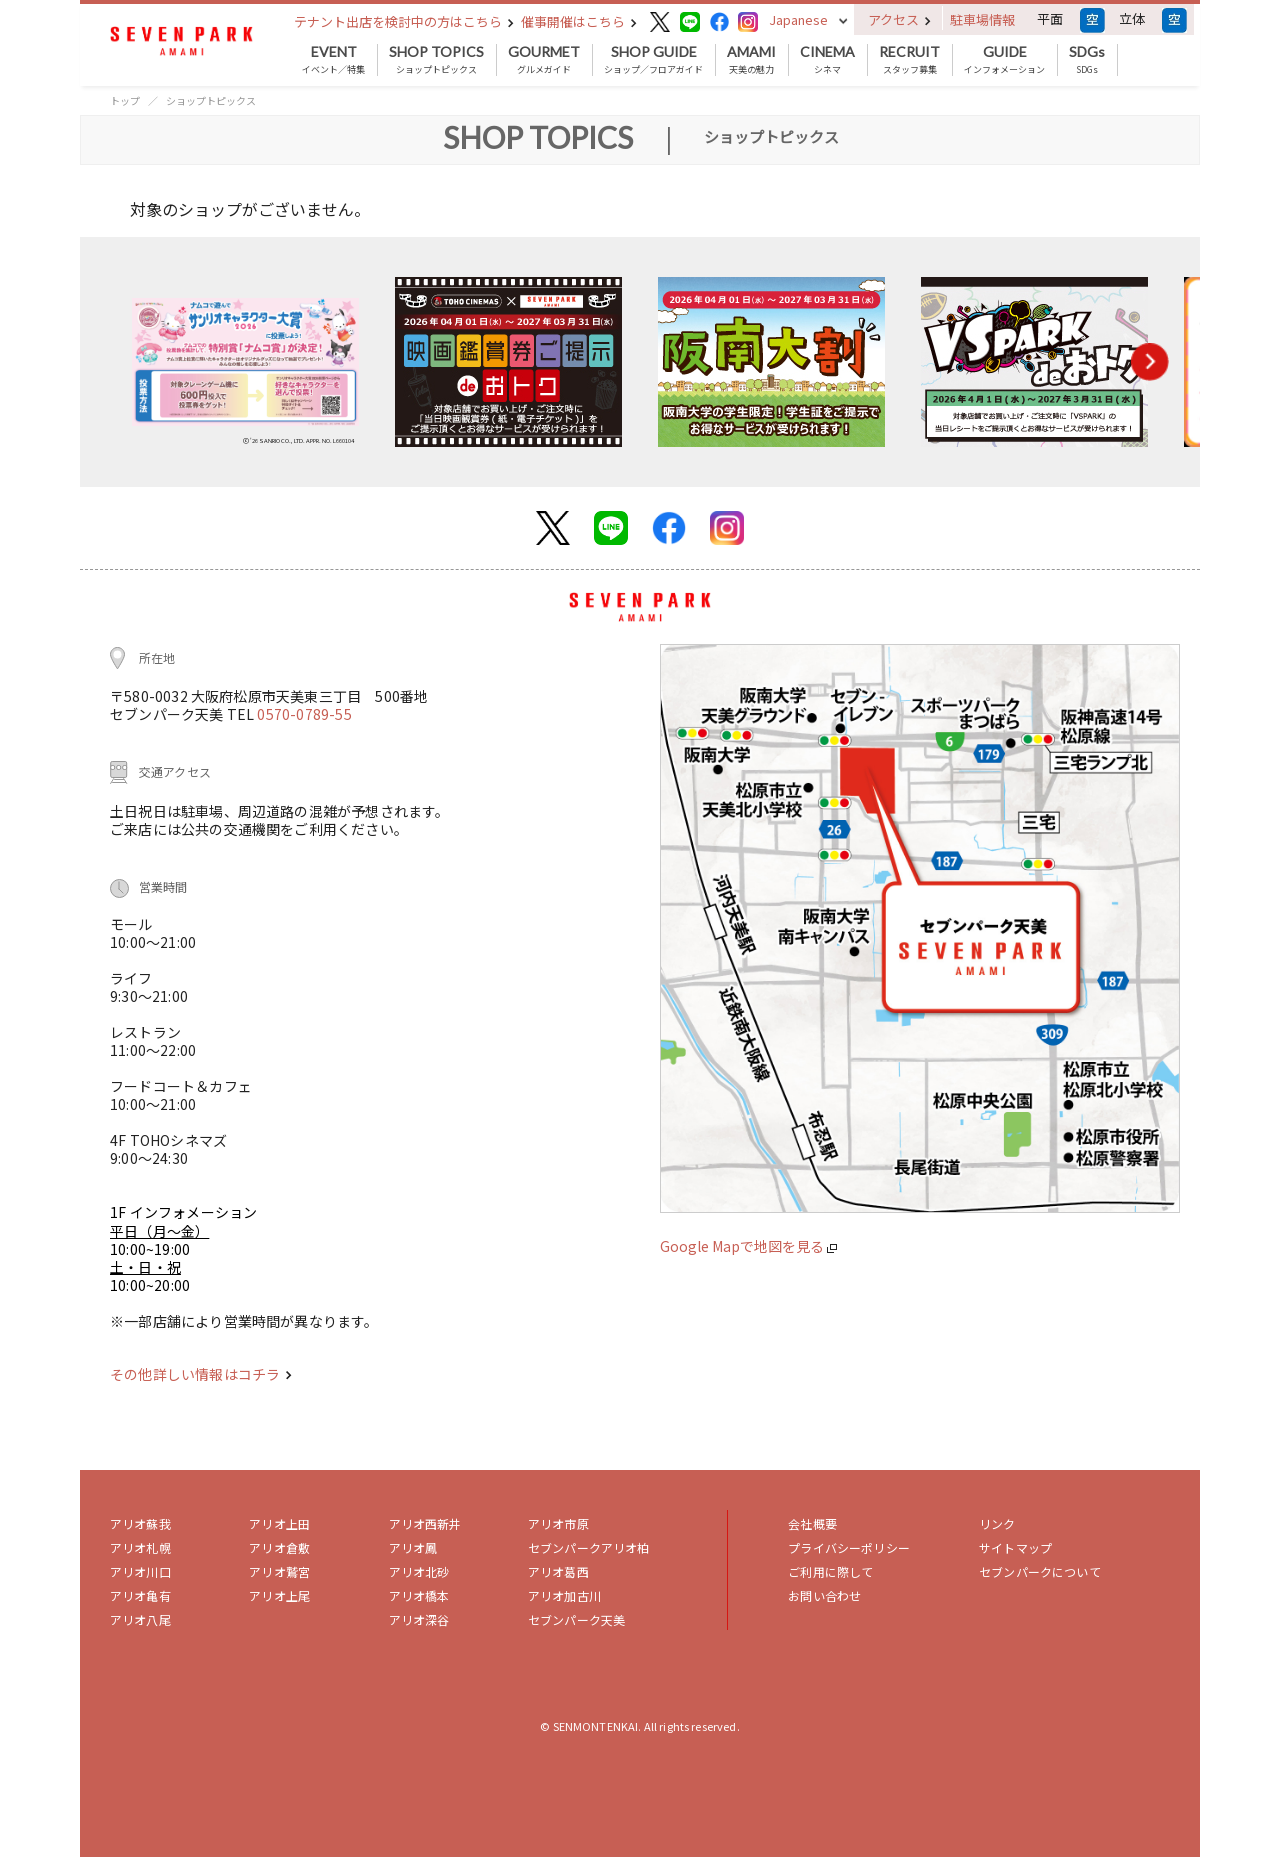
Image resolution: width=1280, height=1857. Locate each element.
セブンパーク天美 (576, 1619)
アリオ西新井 (425, 1523)
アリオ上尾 (279, 1595)
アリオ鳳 (413, 1547)
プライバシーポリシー (849, 1547)
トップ (125, 100)
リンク (997, 1523)
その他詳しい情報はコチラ (201, 1374)
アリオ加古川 (564, 1595)
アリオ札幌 (140, 1547)
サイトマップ (1015, 1547)
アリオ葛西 (558, 1571)
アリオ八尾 (140, 1619)
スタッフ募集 (909, 60)
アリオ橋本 (419, 1595)
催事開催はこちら (579, 21)
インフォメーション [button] (1004, 60)
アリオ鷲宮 (279, 1571)
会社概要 (812, 1523)
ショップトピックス (436, 60)
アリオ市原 (558, 1523)
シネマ (827, 60)
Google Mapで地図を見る (748, 1246)
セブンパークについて (1040, 1571)
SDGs (1087, 60)
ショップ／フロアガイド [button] (653, 60)
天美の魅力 (751, 60)
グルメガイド (544, 60)
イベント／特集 (333, 60)
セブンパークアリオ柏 (589, 1547)
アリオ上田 (279, 1523)
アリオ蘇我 (140, 1523)
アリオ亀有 (140, 1595)
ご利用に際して (830, 1571)
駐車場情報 (982, 19)
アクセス (899, 19)
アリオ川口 (140, 1571)
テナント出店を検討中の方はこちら (404, 21)
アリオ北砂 (419, 1571)
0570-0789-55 (304, 714)
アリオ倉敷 (279, 1547)
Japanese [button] (798, 19)
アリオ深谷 (419, 1619)
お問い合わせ (824, 1595)
